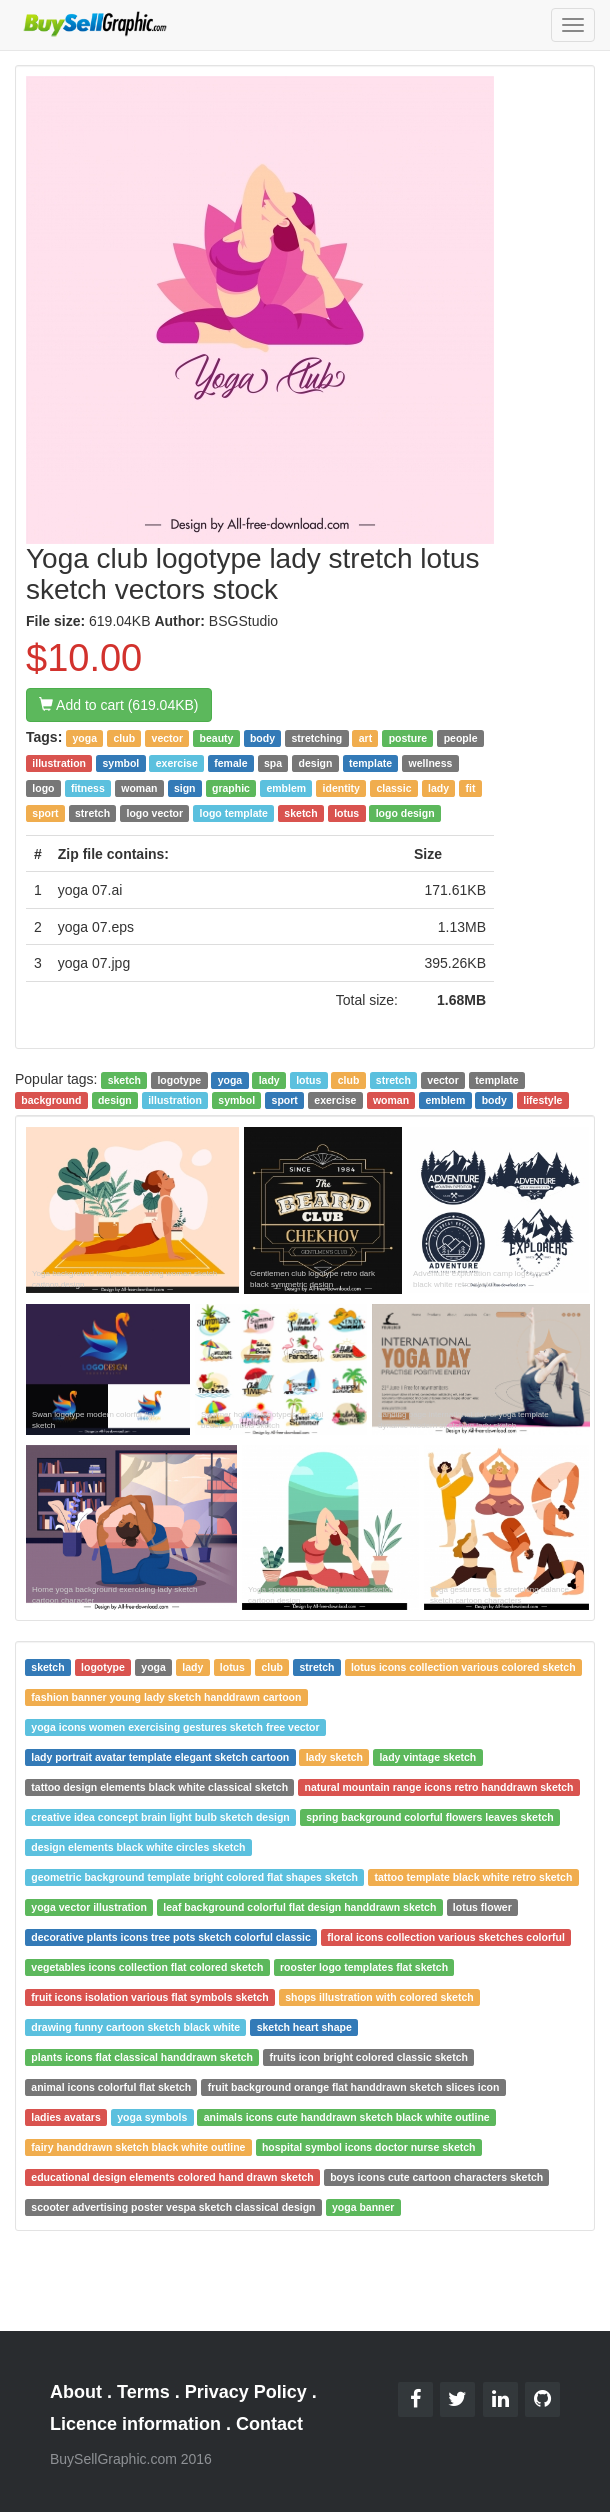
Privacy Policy (246, 2392)
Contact (269, 2424)
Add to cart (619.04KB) (119, 705)
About (76, 2392)
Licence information (135, 2424)
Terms (143, 2392)
